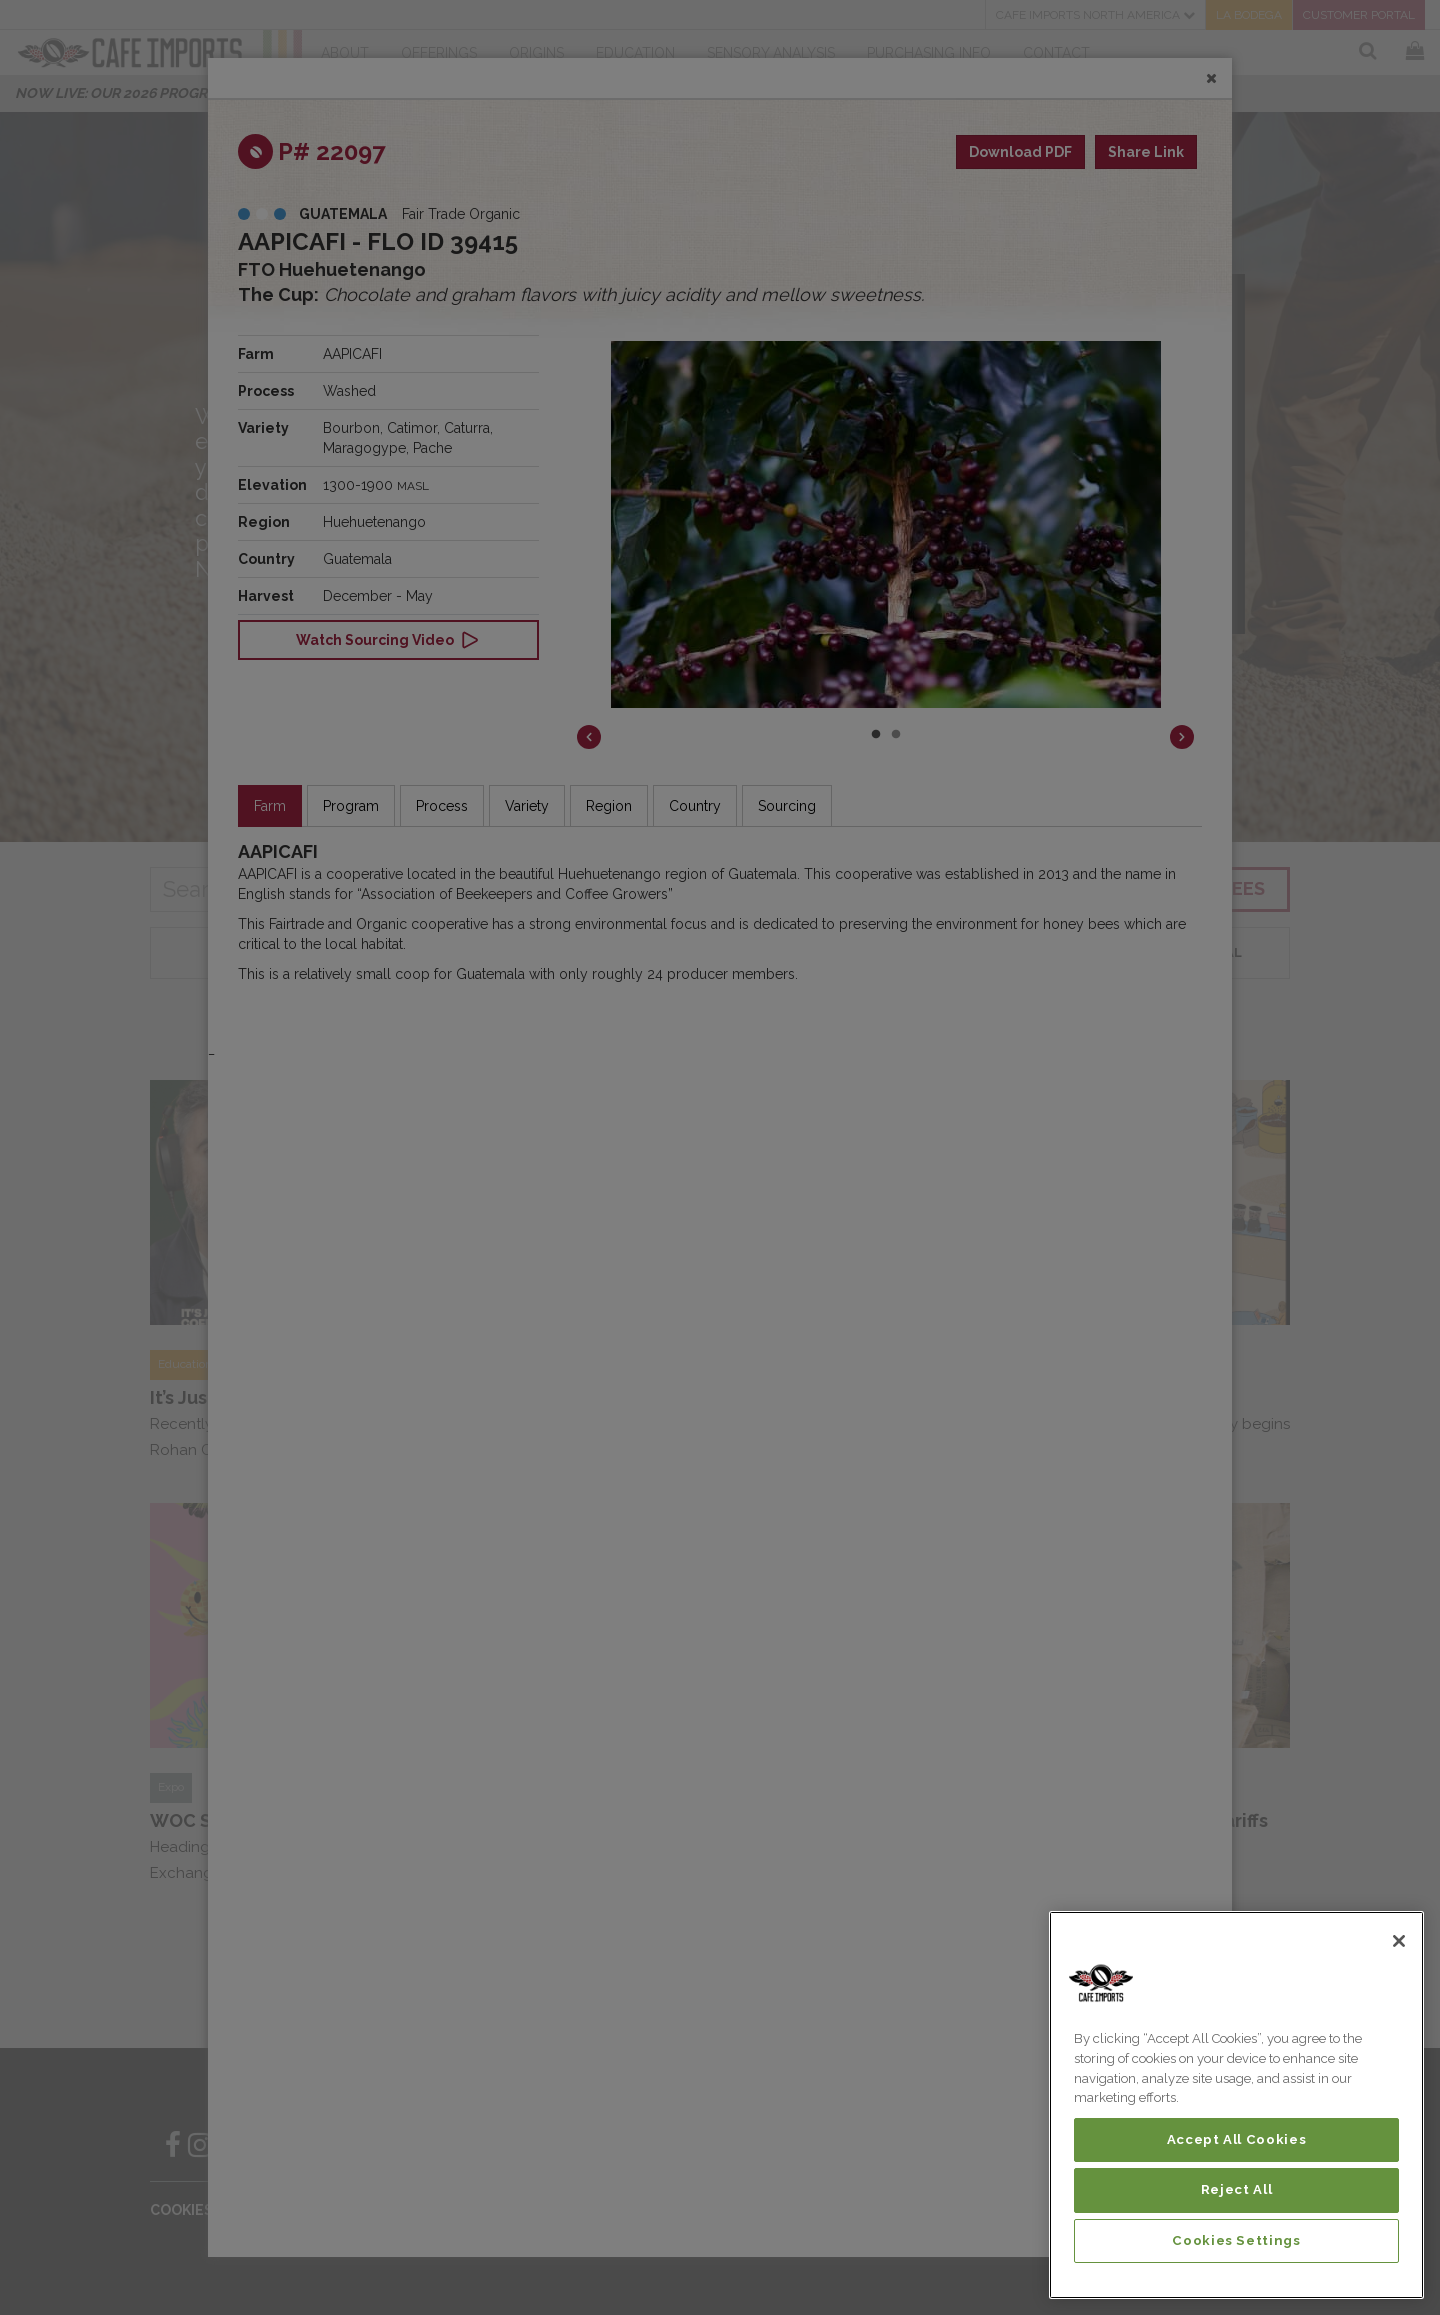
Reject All (1237, 2189)
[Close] (1399, 1941)
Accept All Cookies (1237, 2139)
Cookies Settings (1236, 2240)
